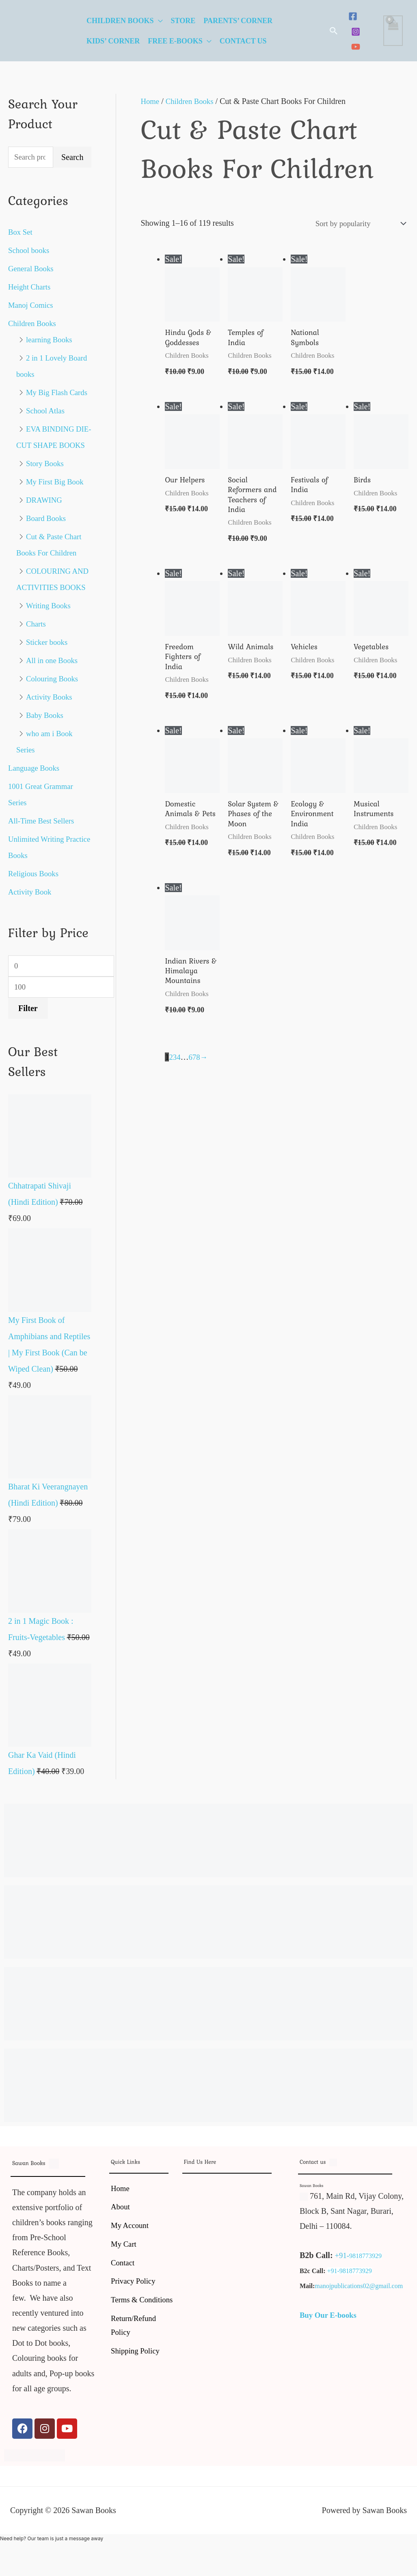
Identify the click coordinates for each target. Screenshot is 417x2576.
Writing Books (50, 655)
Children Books (120, 21)
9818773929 (366, 2308)
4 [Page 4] (179, 1072)
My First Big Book (57, 515)
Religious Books (35, 923)
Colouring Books (54, 728)
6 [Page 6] (191, 1072)
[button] (333, 31)
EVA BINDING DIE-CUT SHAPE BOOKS (47, 462)
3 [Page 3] (175, 1072)
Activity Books (51, 746)
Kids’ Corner (113, 41)
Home (150, 101)
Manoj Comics (32, 306)
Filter (28, 1060)
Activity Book (31, 941)
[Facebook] (353, 16)
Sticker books (48, 691)
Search (72, 157)
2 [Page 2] (171, 1072)
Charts (36, 673)
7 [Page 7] (195, 1072)
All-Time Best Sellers (43, 870)
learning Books (51, 340)
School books (30, 251)
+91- (342, 2307)
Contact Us (243, 41)
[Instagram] (355, 31)
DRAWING (45, 533)
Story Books (46, 497)
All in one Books (53, 710)
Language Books (35, 817)
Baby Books (46, 765)
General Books (32, 269)
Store (183, 21)
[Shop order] (355, 224)
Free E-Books (175, 41)
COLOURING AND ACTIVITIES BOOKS (48, 621)
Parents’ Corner (237, 21)
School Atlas (46, 428)
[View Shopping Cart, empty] (393, 30)
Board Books (47, 551)
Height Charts (31, 287)
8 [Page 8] (199, 1072)
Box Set (21, 233)
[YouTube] (355, 46)
